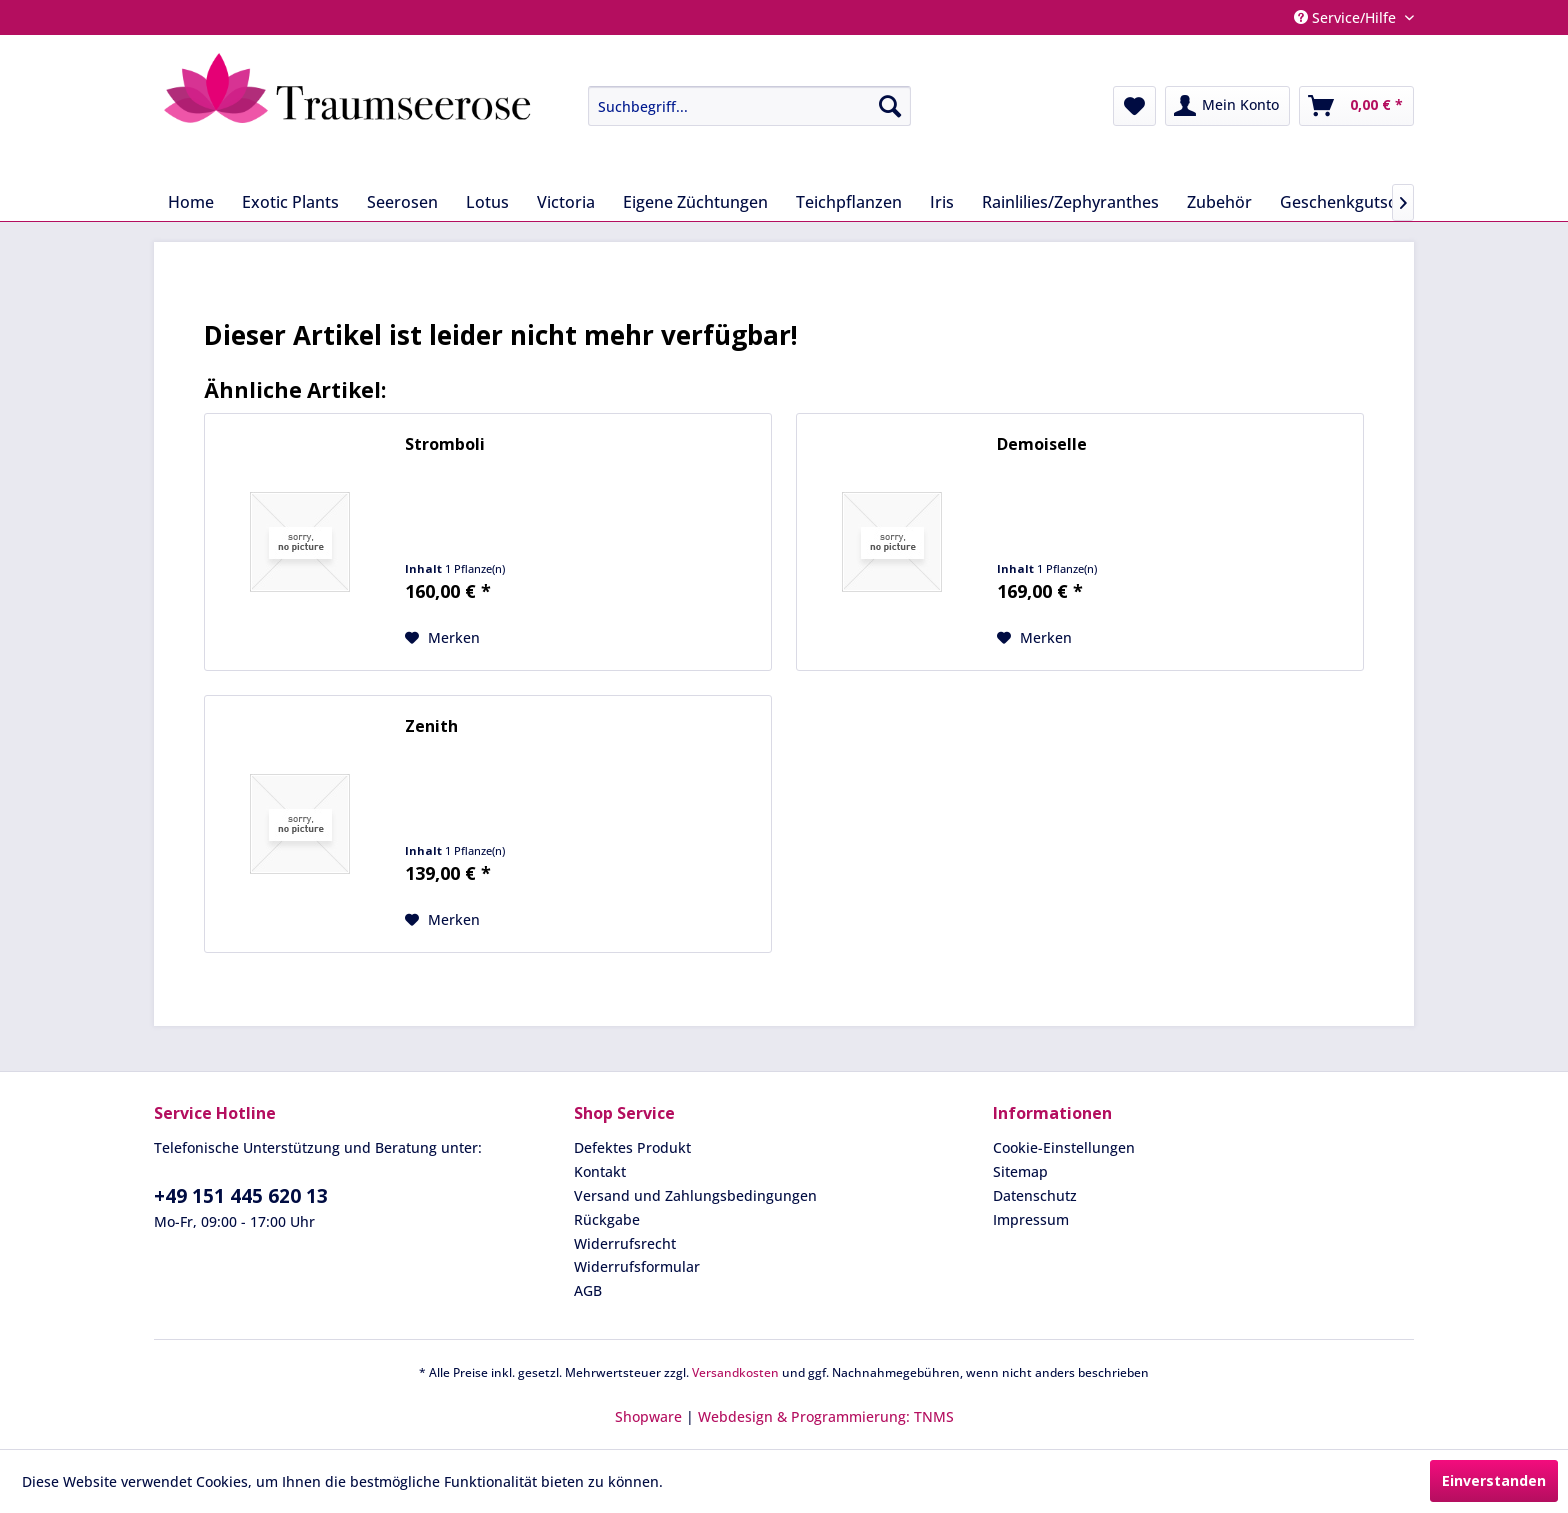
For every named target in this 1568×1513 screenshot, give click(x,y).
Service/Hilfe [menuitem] (1347, 17)
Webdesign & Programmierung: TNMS (826, 1416)
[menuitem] (734, 106)
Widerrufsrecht (625, 1243)
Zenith (431, 726)
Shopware (648, 1416)
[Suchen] (890, 106)
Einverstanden (1494, 1480)
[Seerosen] (402, 202)
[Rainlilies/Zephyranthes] (1070, 202)
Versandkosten (735, 1372)
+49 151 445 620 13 (241, 1196)
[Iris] (942, 202)
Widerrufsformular (637, 1266)
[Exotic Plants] (290, 202)
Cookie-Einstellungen (1064, 1147)
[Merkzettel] (1134, 106)
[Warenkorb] (1356, 106)
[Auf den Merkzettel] (442, 638)
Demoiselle (1042, 444)
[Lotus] (487, 202)
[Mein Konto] (1227, 106)
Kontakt (600, 1171)
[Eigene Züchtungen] (695, 202)
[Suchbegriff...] (749, 106)
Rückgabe (607, 1219)
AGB (588, 1290)
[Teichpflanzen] (849, 202)
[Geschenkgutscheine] (1359, 202)
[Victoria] (566, 202)
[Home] (191, 202)
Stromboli (445, 444)
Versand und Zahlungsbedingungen (695, 1195)
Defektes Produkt (632, 1147)
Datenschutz (1035, 1195)
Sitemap (1020, 1171)
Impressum (1031, 1219)
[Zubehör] (1219, 202)
